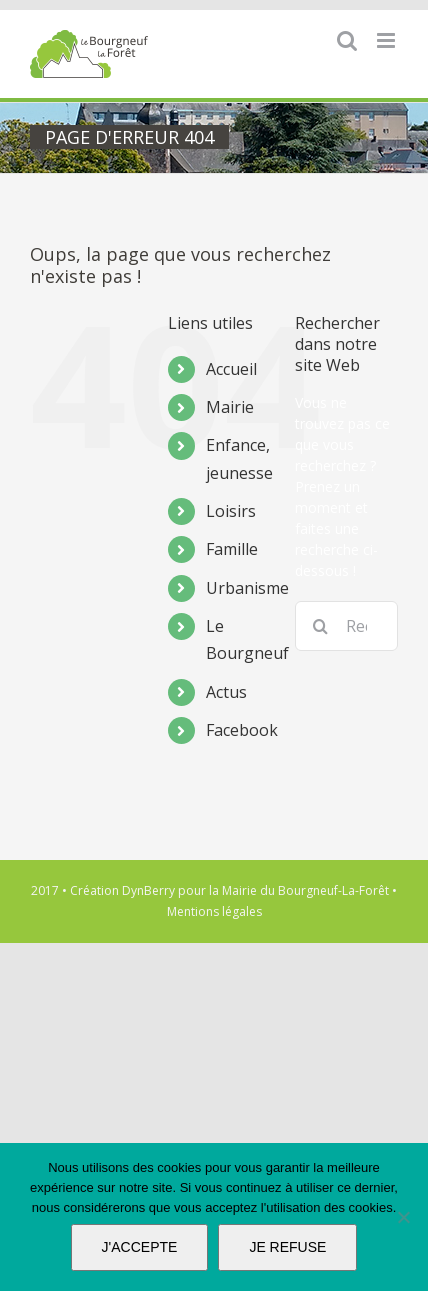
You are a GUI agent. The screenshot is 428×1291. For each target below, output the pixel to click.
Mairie (230, 407)
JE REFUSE (287, 1247)
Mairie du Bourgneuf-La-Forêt (305, 890)
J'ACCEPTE (140, 1247)
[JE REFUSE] (403, 1217)
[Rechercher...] (346, 626)
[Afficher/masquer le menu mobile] (387, 40)
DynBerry (148, 890)
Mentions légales (214, 911)
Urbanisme (247, 588)
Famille (232, 549)
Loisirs (231, 511)
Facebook (242, 730)
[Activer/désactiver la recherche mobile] (347, 40)
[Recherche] (320, 626)
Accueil (231, 369)
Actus (226, 692)
